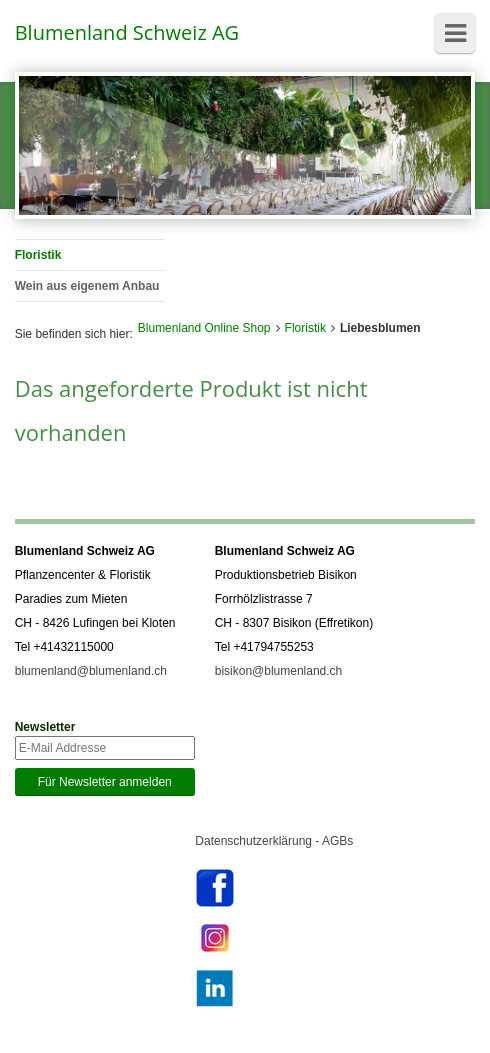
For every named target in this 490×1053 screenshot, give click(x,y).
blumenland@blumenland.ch (91, 671)
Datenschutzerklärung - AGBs (274, 841)
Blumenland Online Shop (204, 328)
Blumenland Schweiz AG (127, 32)
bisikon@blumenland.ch (279, 671)
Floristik (305, 328)
